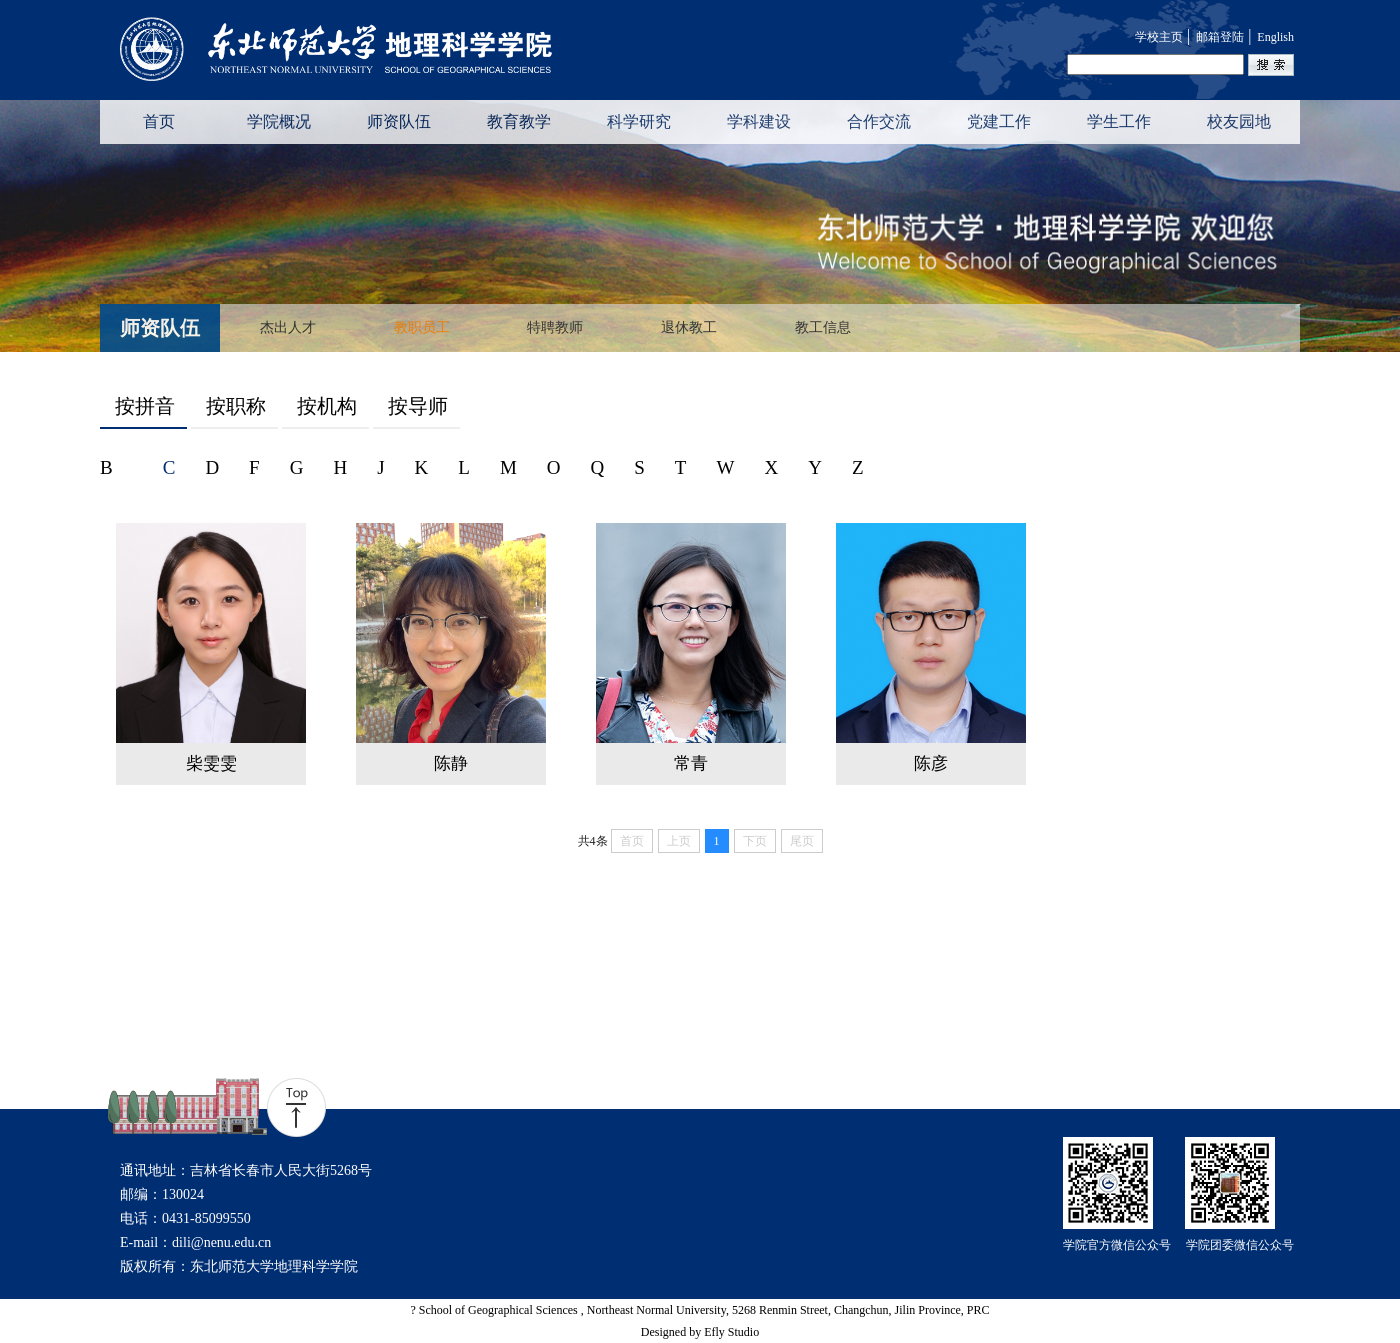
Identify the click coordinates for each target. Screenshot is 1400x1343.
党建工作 (999, 121)
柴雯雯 (211, 763)
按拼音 (145, 406)
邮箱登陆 (1220, 37)
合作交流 (879, 121)
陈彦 (931, 763)
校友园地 (1239, 121)
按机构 (327, 406)
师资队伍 (399, 121)
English (1275, 37)
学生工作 (1119, 121)
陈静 (451, 763)
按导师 (418, 406)
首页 (159, 121)
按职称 (236, 406)
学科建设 (759, 121)
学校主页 (1159, 37)
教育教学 (519, 121)
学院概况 (279, 121)
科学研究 (639, 121)
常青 (691, 763)
